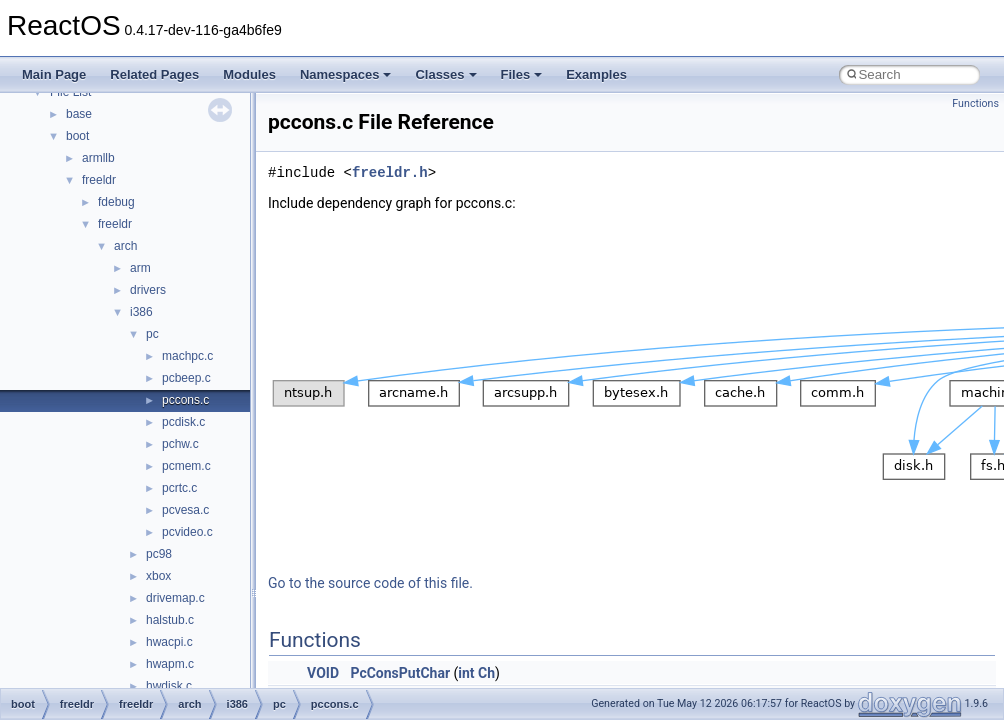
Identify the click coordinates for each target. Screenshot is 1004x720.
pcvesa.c (185, 510)
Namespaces (346, 74)
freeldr (99, 180)
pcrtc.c (179, 488)
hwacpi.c (169, 642)
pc (152, 334)
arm (140, 268)
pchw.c (180, 444)
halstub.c (170, 620)
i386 (141, 312)
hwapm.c (170, 664)
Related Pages (154, 74)
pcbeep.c (186, 378)
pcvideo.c (187, 532)
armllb (98, 158)
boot (77, 136)
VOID (323, 673)
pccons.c (185, 400)
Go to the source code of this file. (370, 583)
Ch (486, 673)
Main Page (54, 74)
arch (125, 246)
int (466, 673)
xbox (158, 576)
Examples (596, 74)
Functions (975, 103)
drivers (148, 290)
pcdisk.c (183, 422)
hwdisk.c (169, 686)
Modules (249, 74)
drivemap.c (175, 598)
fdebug (116, 202)
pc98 (159, 554)
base (79, 114)
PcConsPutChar (400, 673)
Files (522, 74)
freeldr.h (390, 172)
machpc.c (187, 356)
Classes (445, 74)
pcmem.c (186, 466)
